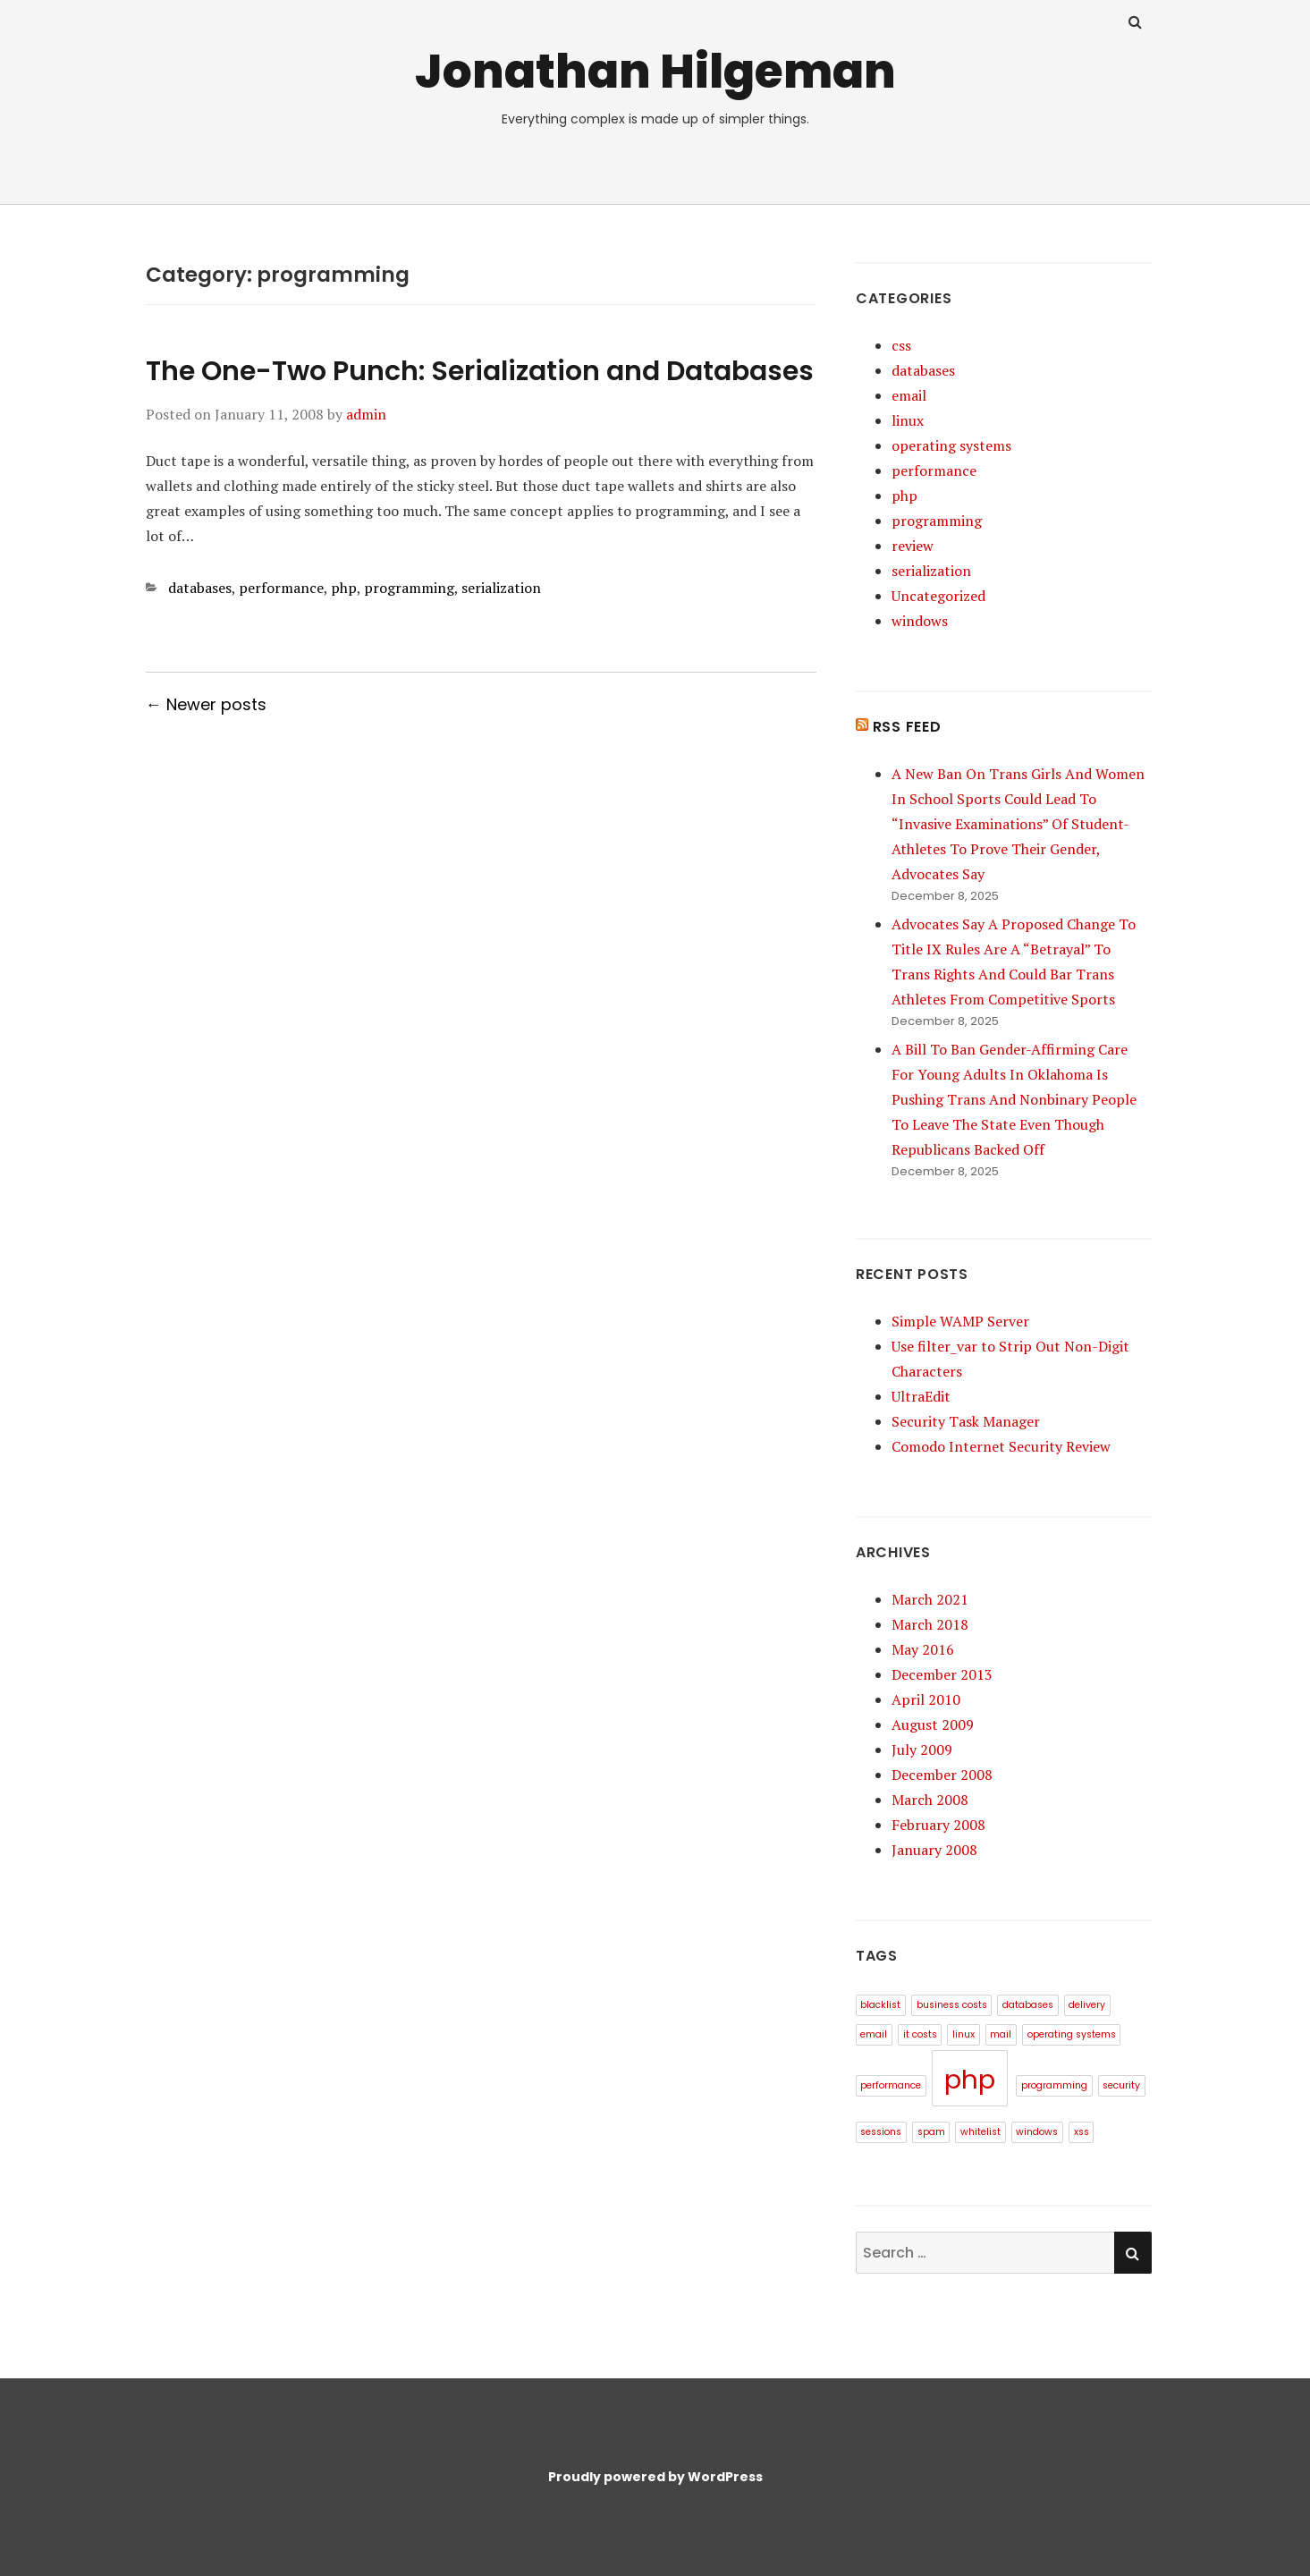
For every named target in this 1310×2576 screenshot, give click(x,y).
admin (366, 414)
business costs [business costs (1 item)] (952, 2005)
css (901, 345)
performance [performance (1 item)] (890, 2085)
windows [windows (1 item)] (1037, 2132)
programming (409, 587)
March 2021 (930, 1599)
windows (920, 621)
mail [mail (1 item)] (1000, 2034)
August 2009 (933, 1724)
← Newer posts (206, 704)
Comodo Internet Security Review (1001, 1446)
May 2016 (923, 1649)
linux (908, 420)
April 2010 (926, 1699)
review (913, 545)
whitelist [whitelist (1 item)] (980, 2132)
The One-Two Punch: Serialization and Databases (480, 371)
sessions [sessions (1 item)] (880, 2132)
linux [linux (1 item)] (963, 2034)
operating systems (951, 445)
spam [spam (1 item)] (931, 2132)
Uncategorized (938, 596)
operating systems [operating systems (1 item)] (1071, 2034)
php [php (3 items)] (969, 2079)
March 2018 (930, 1624)
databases (200, 587)
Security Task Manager (966, 1421)
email (909, 395)
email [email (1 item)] (873, 2034)
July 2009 (922, 1749)
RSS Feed (907, 726)
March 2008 (930, 1799)
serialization (501, 587)
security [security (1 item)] (1121, 2085)
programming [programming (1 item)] (1054, 2085)
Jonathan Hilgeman (655, 71)
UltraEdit (921, 1396)
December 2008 (942, 1774)
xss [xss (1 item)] (1081, 2132)
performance (281, 587)
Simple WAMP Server (960, 1321)
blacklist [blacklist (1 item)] (880, 2005)
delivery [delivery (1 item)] (1087, 2005)
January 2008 (934, 1850)
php (344, 587)
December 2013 (942, 1674)
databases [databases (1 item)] (1027, 2005)
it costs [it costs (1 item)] (920, 2034)
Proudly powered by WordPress (655, 2477)
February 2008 (938, 1825)
